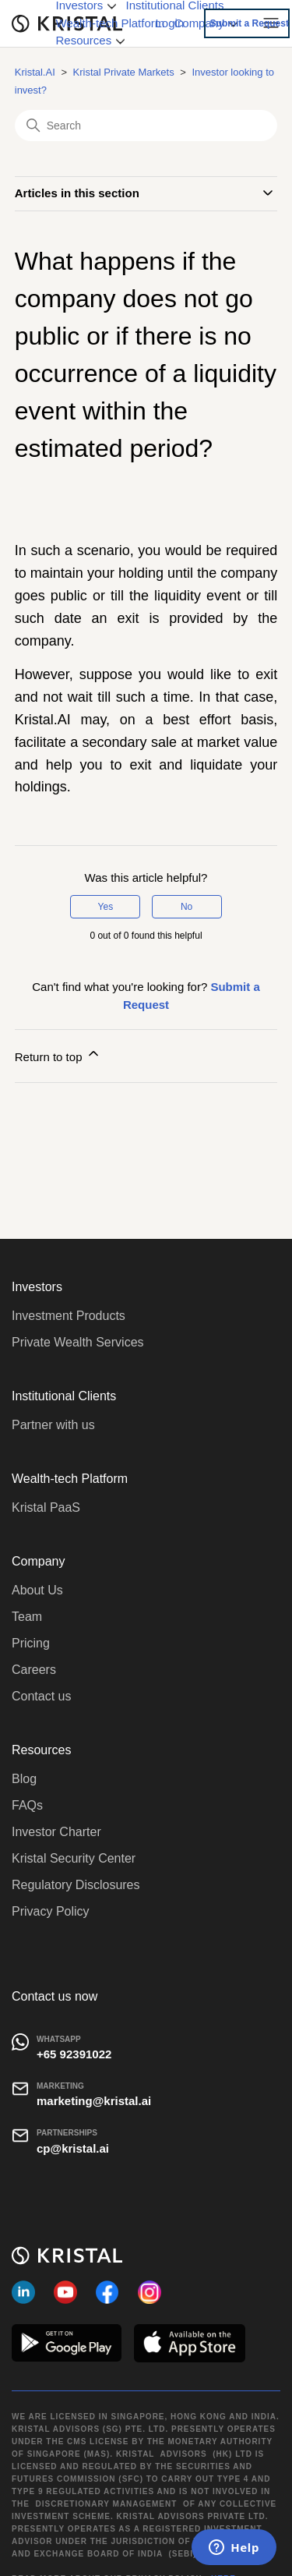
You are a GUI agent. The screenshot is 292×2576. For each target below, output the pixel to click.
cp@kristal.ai (73, 2148)
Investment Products (68, 1315)
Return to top (58, 1054)
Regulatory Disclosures (76, 1884)
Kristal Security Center (73, 1858)
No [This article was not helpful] (186, 906)
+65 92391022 (74, 2054)
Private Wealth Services (78, 1342)
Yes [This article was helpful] (106, 906)
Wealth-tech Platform (110, 23)
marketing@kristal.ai (94, 2100)
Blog (24, 1778)
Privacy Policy (51, 1911)
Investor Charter (56, 1831)
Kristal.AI (35, 72)
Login (170, 23)
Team (27, 1616)
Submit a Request (249, 23)
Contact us (41, 1696)
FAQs (27, 1805)
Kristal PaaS (46, 1507)
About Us (37, 1590)
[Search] (146, 125)
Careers (34, 1669)
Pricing (31, 1643)
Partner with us (53, 1424)
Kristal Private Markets (123, 72)
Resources (90, 40)
